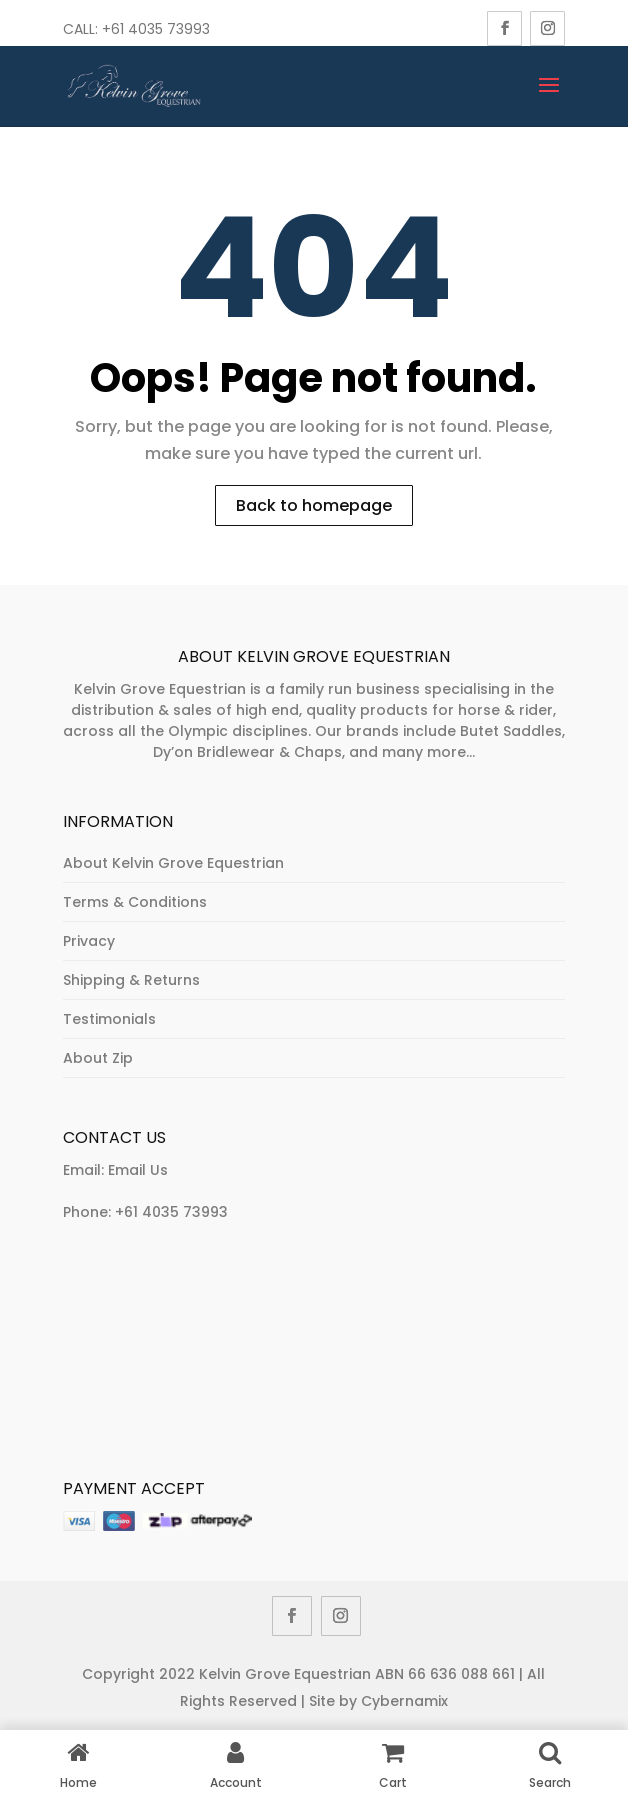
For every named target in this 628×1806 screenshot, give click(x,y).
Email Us (138, 1170)
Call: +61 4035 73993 (136, 29)
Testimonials (109, 1019)
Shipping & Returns (131, 980)
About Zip (98, 1058)
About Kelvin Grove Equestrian (173, 863)
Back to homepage (314, 505)
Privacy (89, 941)
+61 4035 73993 (171, 1212)
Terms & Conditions (135, 902)
